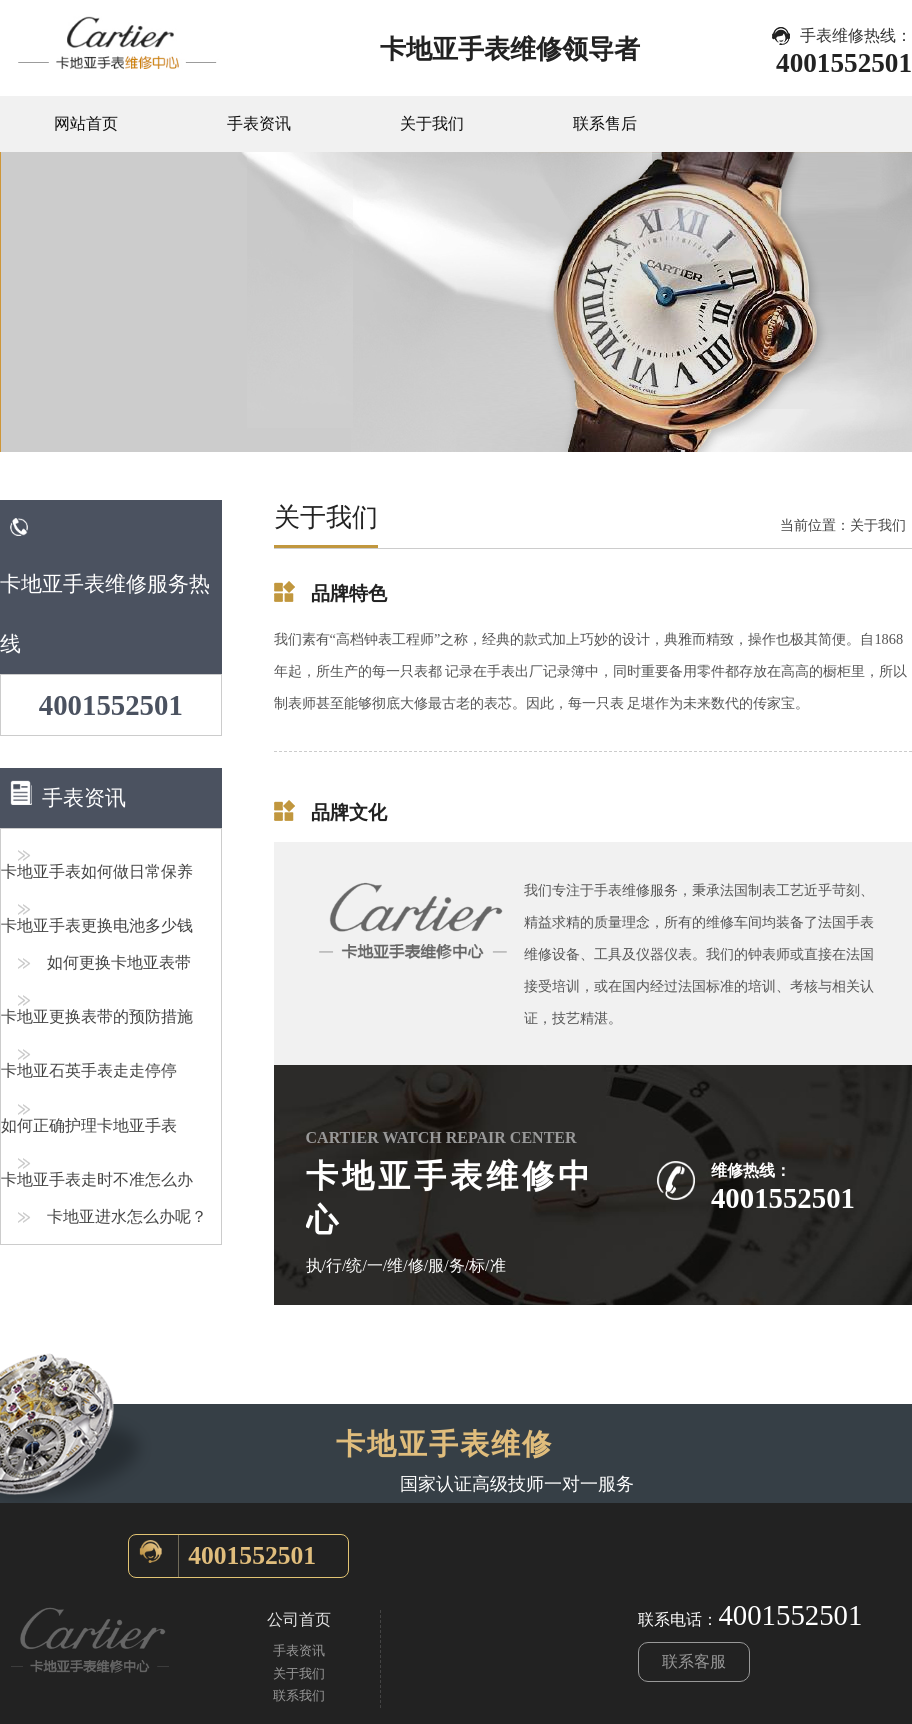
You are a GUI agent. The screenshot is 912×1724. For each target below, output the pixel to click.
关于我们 (432, 123)
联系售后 (605, 123)
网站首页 (86, 123)
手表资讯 (259, 123)
